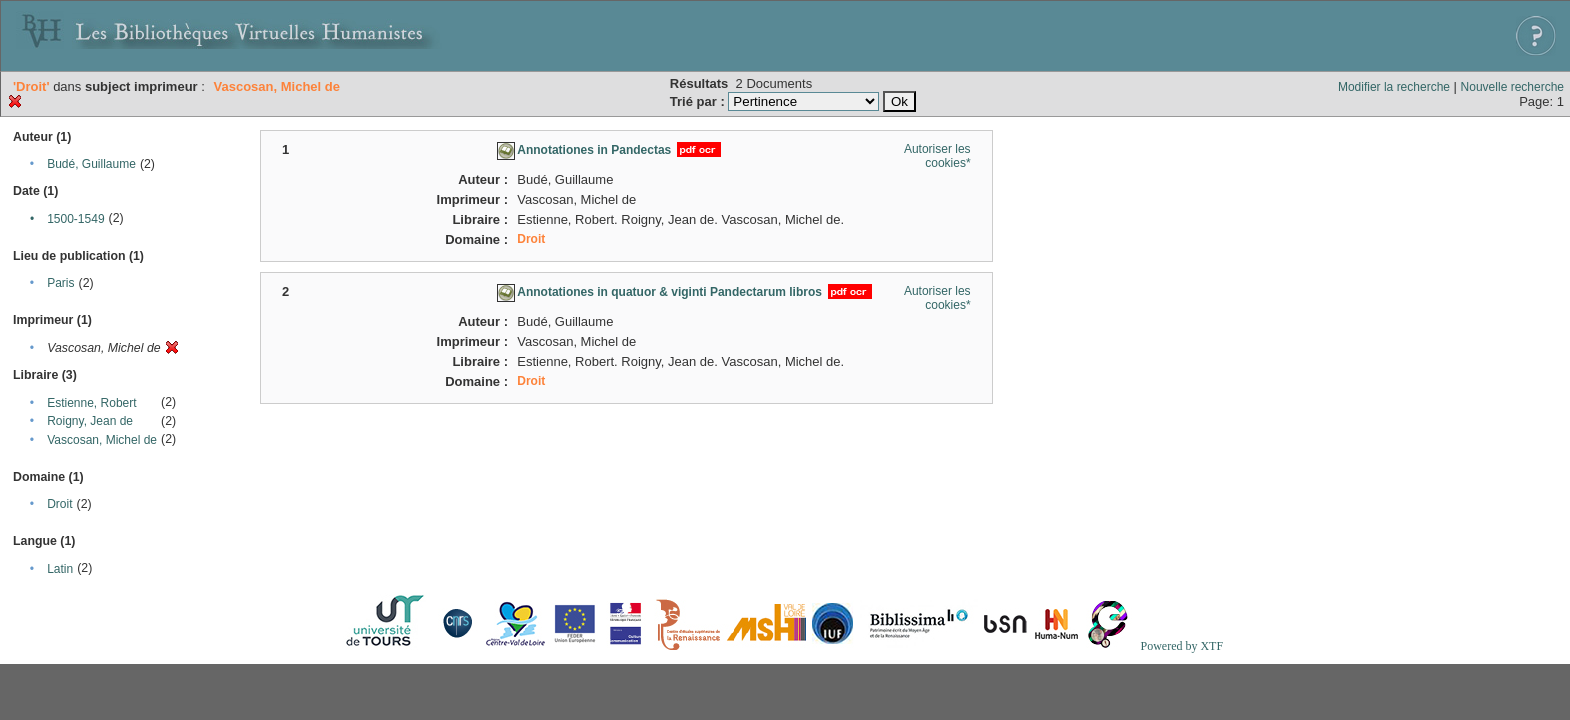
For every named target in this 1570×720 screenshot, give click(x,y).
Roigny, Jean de (90, 421)
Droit (59, 504)
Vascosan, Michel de (102, 440)
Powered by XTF (1181, 646)
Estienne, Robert (91, 403)
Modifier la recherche (1394, 87)
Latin (60, 569)
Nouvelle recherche (1512, 87)
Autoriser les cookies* (937, 156)
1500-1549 (75, 219)
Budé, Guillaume (91, 164)
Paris (60, 283)
